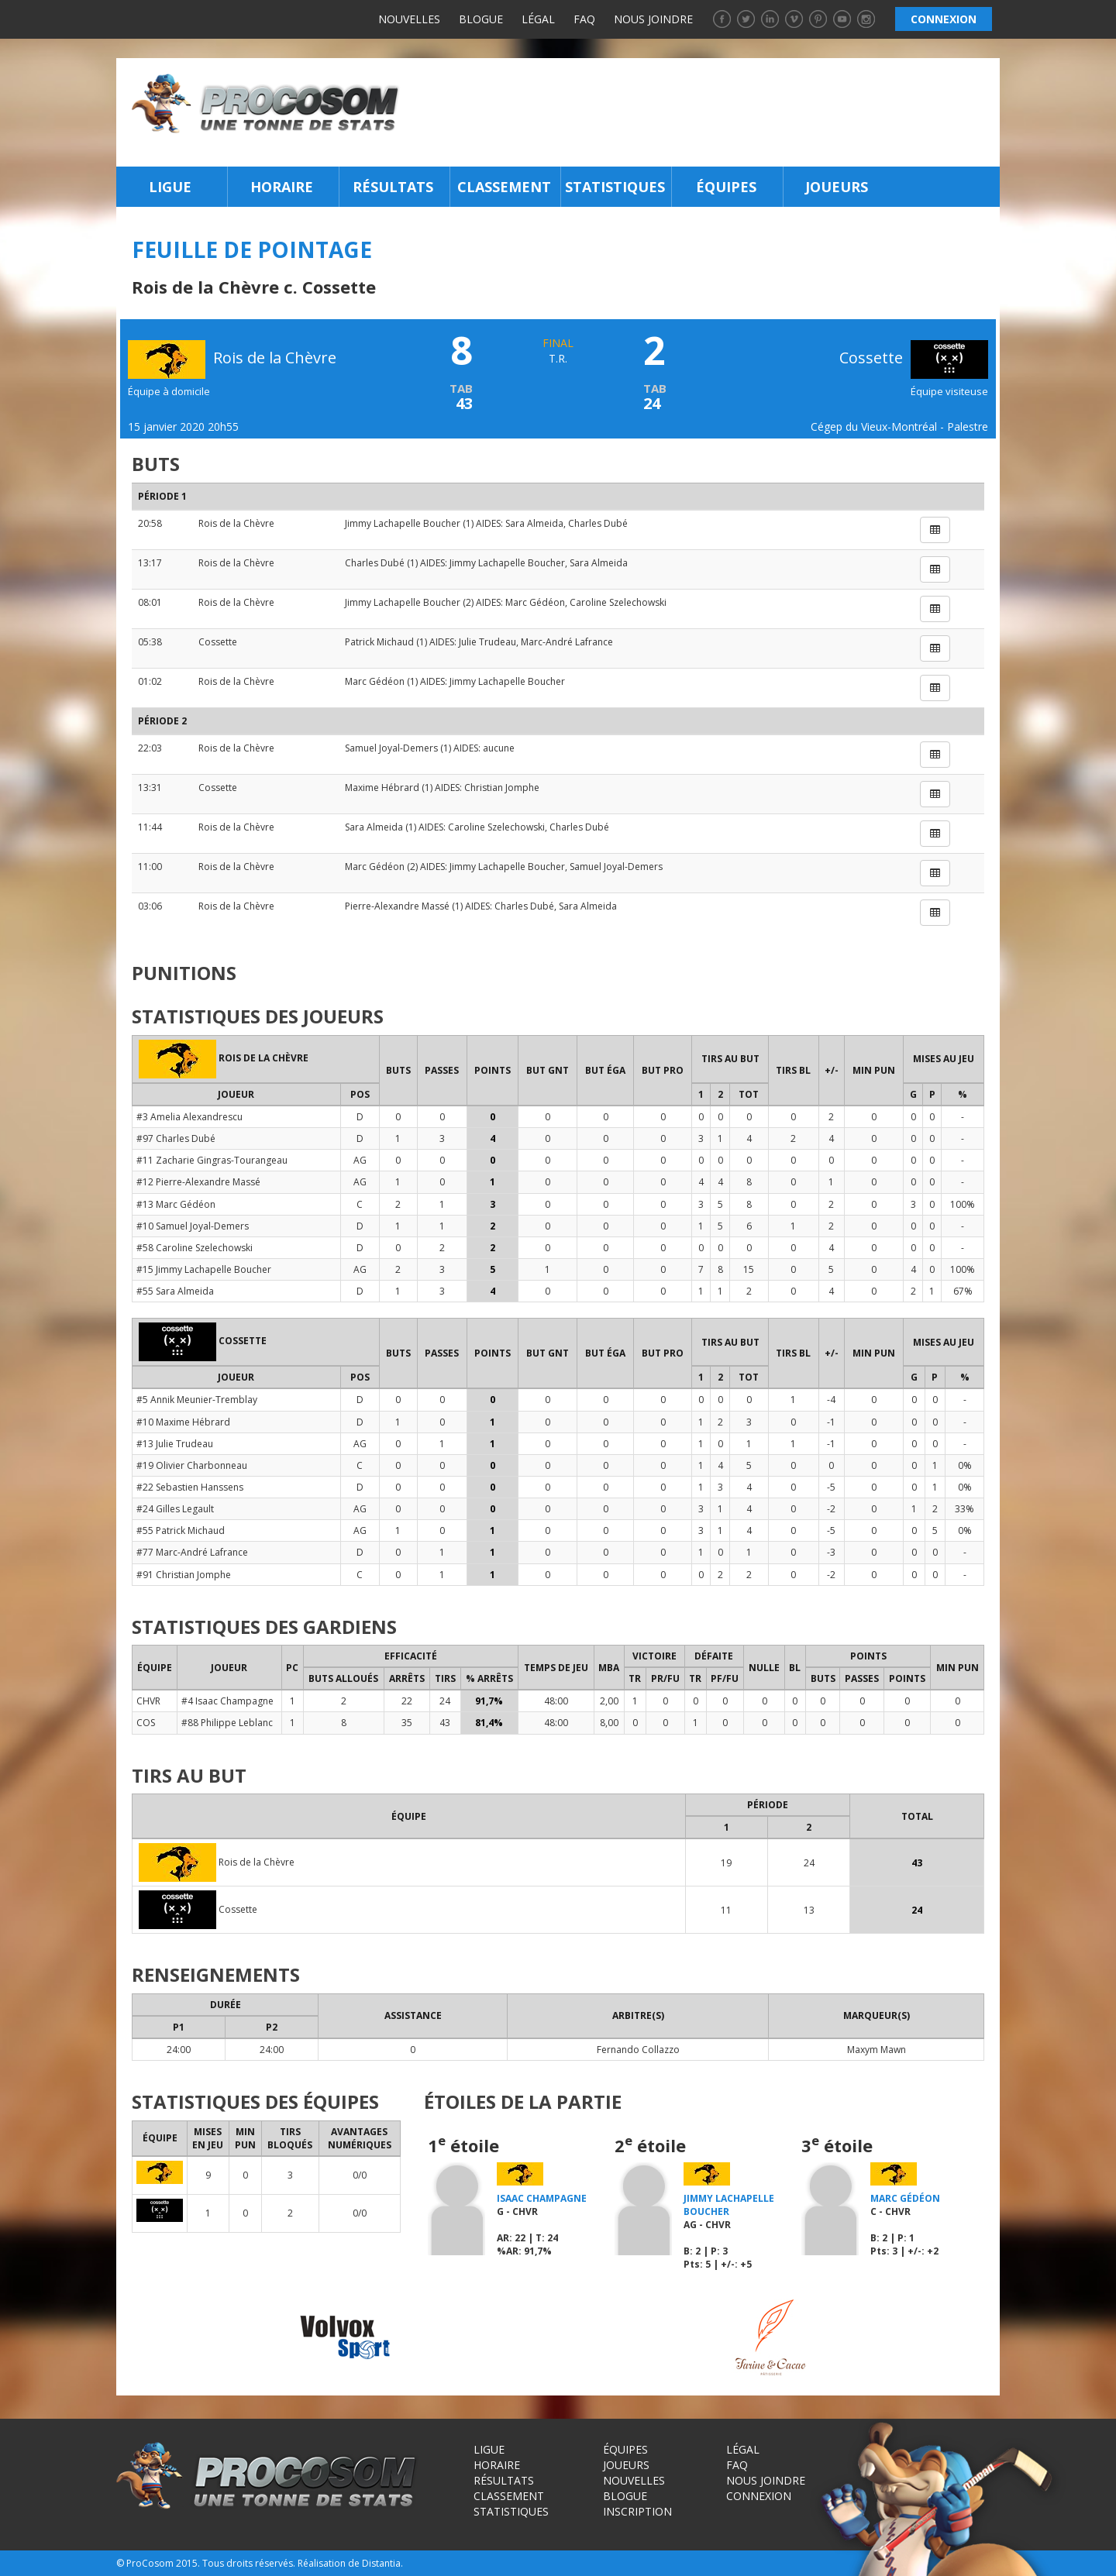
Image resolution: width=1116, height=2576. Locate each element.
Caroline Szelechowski (618, 602)
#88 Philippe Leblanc (227, 1722)
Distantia (381, 2563)
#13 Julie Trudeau (174, 1443)
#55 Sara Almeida (175, 1291)
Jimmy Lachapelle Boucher (402, 523)
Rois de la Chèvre (236, 523)
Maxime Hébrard (382, 787)
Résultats (393, 186)
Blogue (481, 19)
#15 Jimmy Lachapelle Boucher (203, 1269)
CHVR (148, 1701)
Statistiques (615, 186)
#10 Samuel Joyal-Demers (192, 1226)
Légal (538, 19)
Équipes (726, 186)
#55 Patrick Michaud (180, 1530)
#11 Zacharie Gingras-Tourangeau (212, 1160)
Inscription (637, 2511)
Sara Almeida (534, 523)
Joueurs (836, 186)
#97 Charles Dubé (175, 1138)
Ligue (170, 186)
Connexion (758, 2495)
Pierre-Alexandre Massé (397, 906)
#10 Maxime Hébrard (183, 1422)
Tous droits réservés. (248, 2563)
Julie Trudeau (487, 641)
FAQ (584, 19)
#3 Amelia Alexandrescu (189, 1116)
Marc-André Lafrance (567, 641)
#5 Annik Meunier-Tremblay (196, 1399)
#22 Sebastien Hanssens (189, 1487)
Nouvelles (409, 19)
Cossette (913, 357)
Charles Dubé (598, 523)
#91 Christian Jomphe (183, 1574)
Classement (504, 186)
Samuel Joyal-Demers (391, 748)
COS (145, 1722)
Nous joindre (653, 19)
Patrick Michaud (379, 641)
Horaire (281, 186)
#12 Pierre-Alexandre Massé (198, 1181)
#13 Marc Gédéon (175, 1204)
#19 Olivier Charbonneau (191, 1465)
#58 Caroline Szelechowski (194, 1247)
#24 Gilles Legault (175, 1508)
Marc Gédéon (535, 602)
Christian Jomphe (501, 787)
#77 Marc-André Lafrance (192, 1552)
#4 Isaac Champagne (227, 1701)
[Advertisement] (704, 112)
